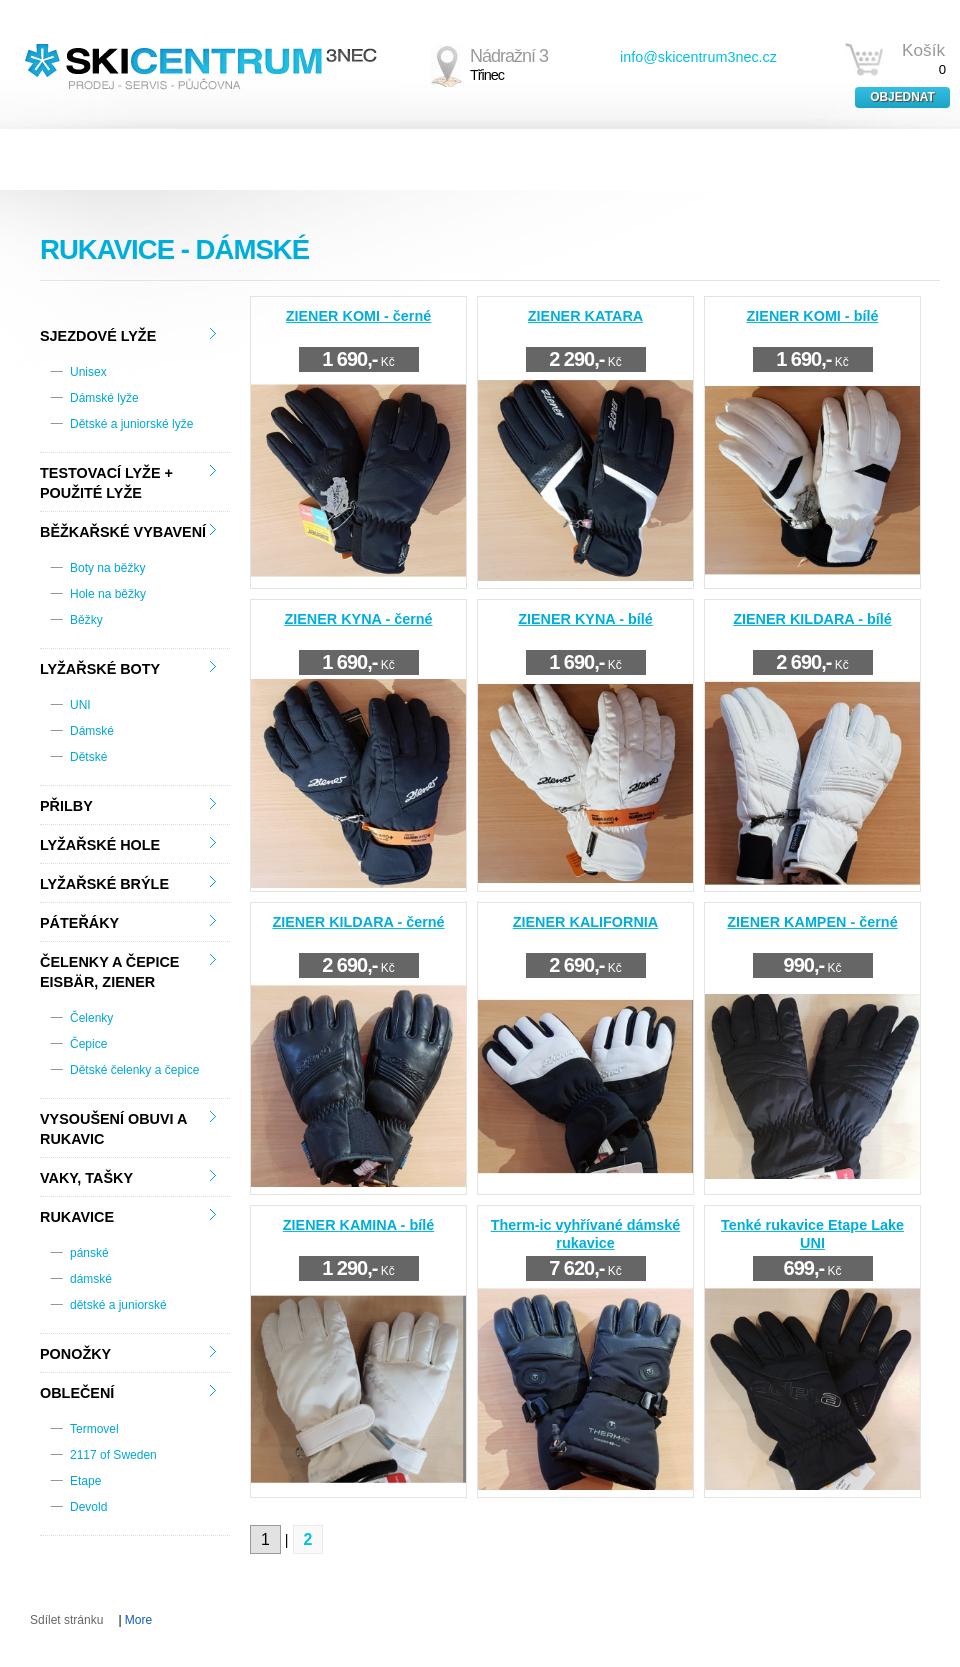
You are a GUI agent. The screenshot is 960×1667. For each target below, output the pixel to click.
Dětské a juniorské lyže (131, 424)
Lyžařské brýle (104, 884)
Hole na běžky (108, 594)
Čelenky (91, 1018)
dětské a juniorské (118, 1305)
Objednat (902, 97)
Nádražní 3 (509, 65)
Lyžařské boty (100, 669)
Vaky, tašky (86, 1178)
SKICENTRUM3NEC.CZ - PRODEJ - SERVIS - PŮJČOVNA (200, 64)
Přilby (66, 806)
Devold (88, 1507)
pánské (89, 1253)
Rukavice (77, 1217)
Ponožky (75, 1354)
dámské (91, 1279)
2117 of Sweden (113, 1455)
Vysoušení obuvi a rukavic (113, 1129)
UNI (80, 705)
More (138, 1620)
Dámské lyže (104, 398)
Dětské (88, 757)
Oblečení (77, 1393)
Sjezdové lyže (98, 336)
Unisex (88, 372)
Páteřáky (79, 923)
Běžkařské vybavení (123, 532)
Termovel (94, 1429)
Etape (85, 1481)
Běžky (86, 620)
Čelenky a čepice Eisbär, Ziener (109, 972)
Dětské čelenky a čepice (134, 1070)
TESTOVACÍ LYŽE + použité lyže (106, 483)
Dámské (92, 731)
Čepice (88, 1044)
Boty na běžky (107, 568)
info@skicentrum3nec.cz (698, 57)
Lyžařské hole (100, 845)
